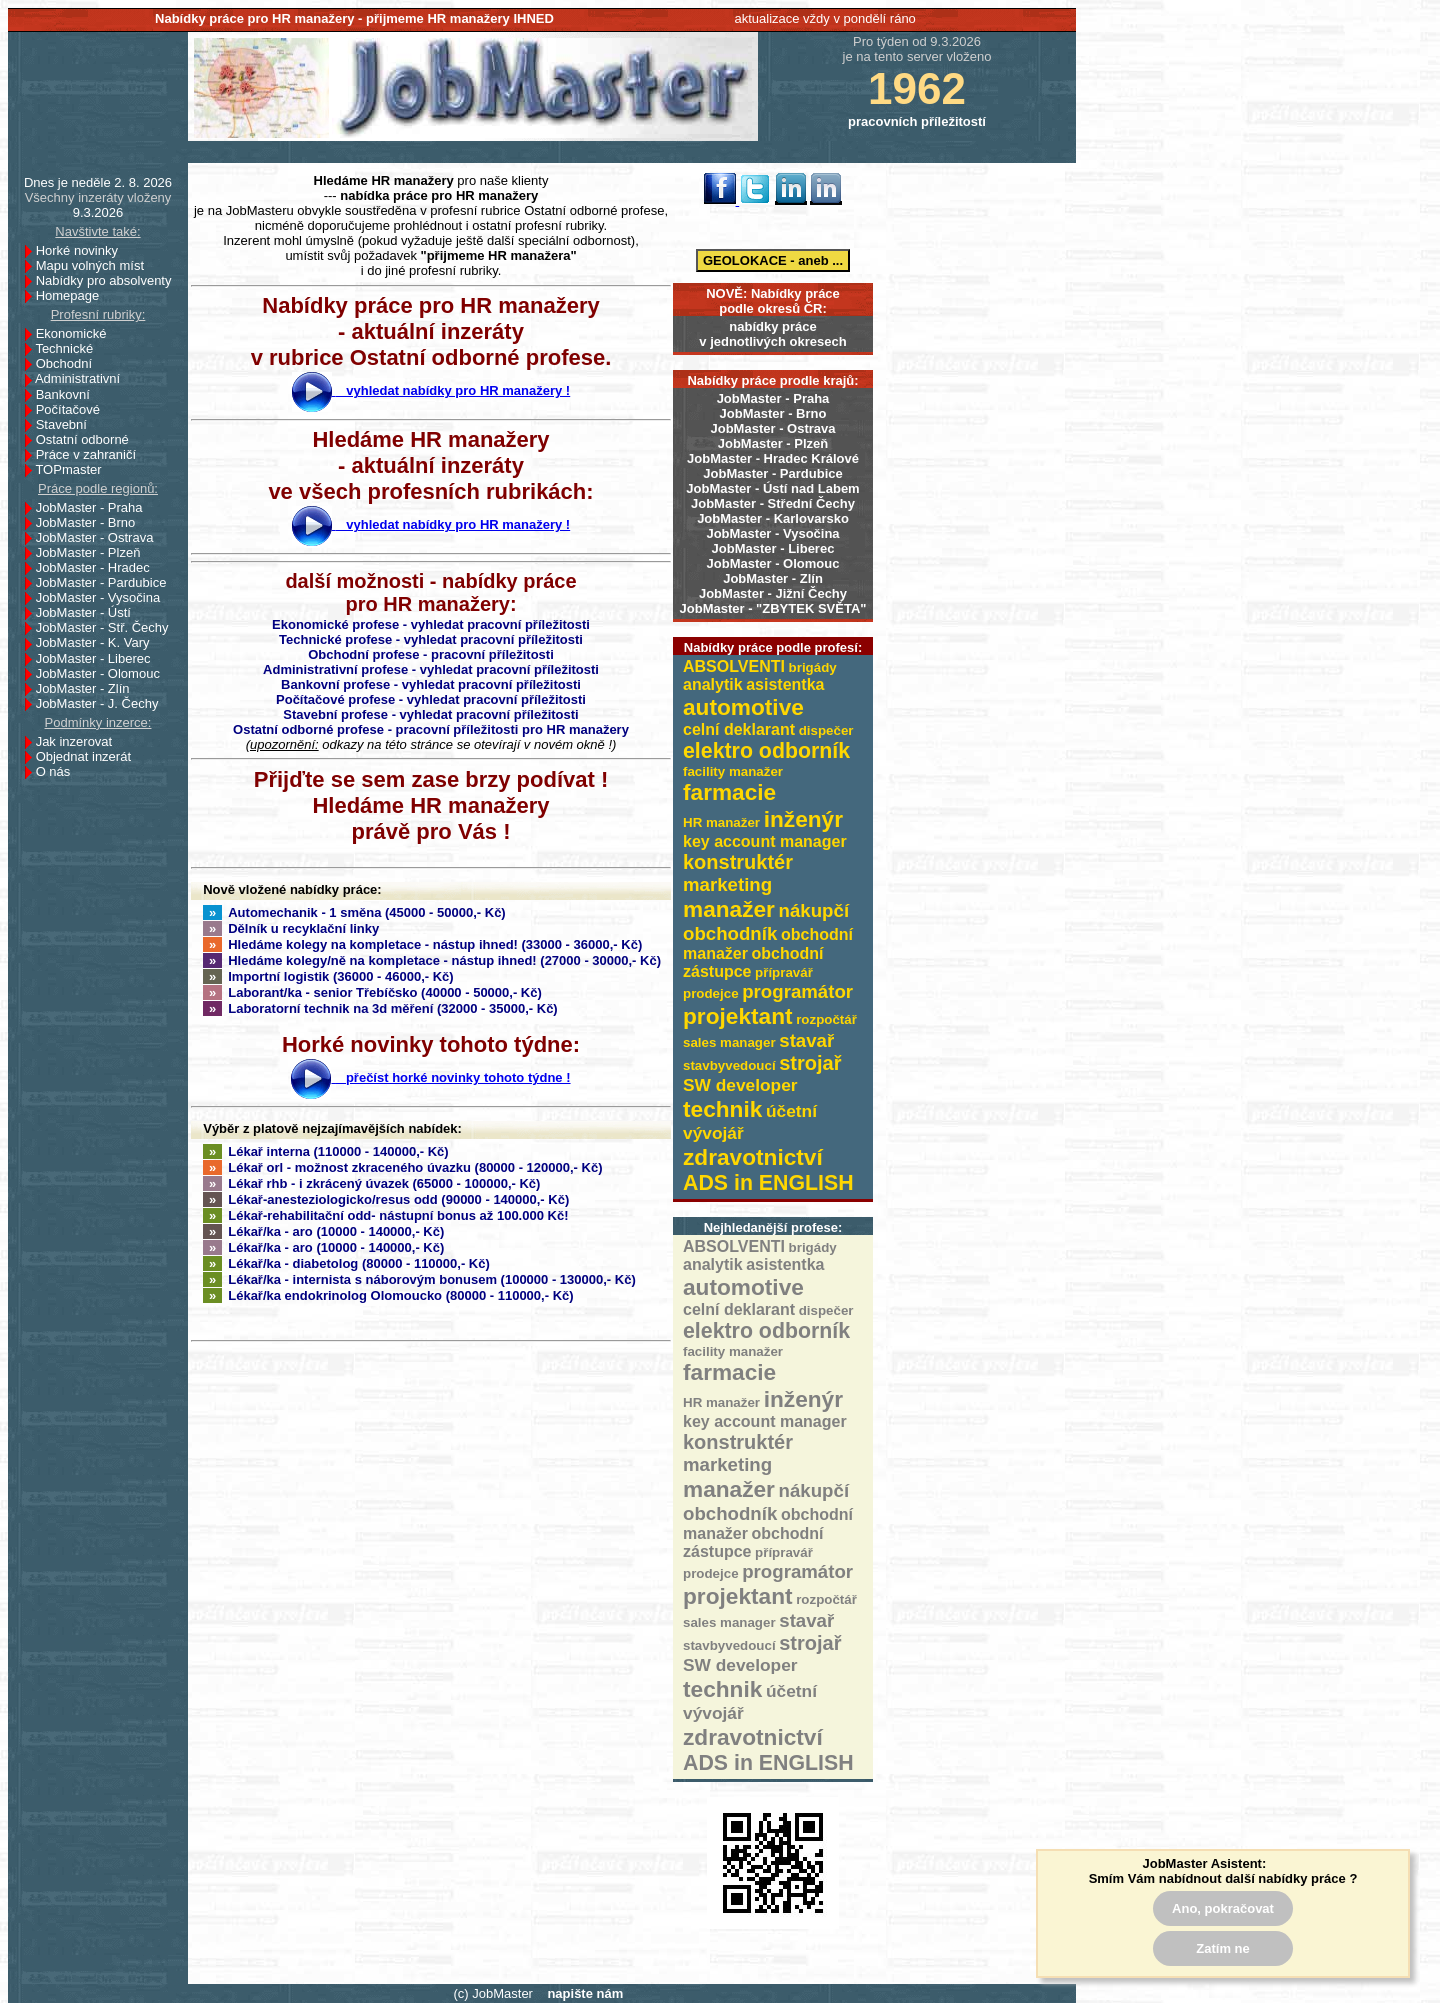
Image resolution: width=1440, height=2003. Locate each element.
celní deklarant (739, 729)
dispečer (826, 730)
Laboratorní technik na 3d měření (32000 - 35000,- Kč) (380, 1008)
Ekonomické (77, 333)
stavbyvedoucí (729, 1065)
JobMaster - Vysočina (772, 533)
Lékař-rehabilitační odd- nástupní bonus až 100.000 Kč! (385, 1215)
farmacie (729, 792)
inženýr (803, 819)
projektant (738, 1016)
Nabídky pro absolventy (104, 280)
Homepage (73, 295)
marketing (727, 884)
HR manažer (721, 822)
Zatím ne (1222, 1948)
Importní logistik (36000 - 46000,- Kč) (328, 976)
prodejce (711, 993)
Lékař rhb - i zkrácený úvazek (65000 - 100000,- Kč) (371, 1183)
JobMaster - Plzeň (773, 443)
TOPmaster (73, 469)
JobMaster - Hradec (98, 567)
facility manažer (733, 771)
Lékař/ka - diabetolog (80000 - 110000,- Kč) (346, 1263)
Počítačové (73, 409)
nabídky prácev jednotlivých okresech (772, 334)
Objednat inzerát (89, 756)
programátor (797, 991)
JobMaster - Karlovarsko (773, 518)
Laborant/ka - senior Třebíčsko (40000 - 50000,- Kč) (372, 992)
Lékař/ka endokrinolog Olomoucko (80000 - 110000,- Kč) (388, 1295)
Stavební (67, 424)
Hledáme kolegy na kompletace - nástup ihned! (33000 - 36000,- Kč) (422, 944)
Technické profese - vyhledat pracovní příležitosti (431, 639)
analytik (713, 684)
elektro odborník (766, 751)
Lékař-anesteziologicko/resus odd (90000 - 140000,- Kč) (386, 1199)
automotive (743, 707)
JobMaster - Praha (773, 398)
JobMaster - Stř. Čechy (108, 627)
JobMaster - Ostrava (773, 428)
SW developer (740, 1085)
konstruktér (738, 862)
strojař (810, 1063)
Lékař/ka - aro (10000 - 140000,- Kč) (323, 1231)
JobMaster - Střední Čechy (773, 503)
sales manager (729, 1042)
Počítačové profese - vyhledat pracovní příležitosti (431, 699)
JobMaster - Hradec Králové (773, 458)
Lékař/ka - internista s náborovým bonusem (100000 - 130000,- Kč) (419, 1279)
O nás (53, 771)
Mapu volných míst (95, 265)
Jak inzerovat (79, 741)
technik (722, 1109)
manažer (729, 909)
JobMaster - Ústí (89, 612)
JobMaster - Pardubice (772, 473)
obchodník (730, 933)
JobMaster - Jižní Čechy (773, 593)
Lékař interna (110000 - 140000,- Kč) (326, 1151)
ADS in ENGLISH (768, 1183)
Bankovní (68, 394)
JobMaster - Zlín (773, 578)
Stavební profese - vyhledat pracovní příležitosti (430, 714)
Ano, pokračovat (1223, 1908)
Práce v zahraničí (91, 454)
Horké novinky (82, 250)
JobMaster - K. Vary (98, 642)
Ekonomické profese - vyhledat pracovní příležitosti (431, 624)
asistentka (785, 684)
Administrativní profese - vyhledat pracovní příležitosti (431, 669)
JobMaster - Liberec (773, 548)
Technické (69, 348)
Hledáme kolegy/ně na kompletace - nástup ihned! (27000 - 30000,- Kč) (432, 960)
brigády (813, 667)
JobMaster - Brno (773, 413)
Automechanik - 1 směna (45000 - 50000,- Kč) (354, 912)
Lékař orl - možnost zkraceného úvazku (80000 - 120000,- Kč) (403, 1167)
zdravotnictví (753, 1157)
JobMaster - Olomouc (773, 563)
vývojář (713, 1133)
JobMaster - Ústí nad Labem (772, 488)
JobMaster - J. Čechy (103, 703)
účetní (791, 1111)
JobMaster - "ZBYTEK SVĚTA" (773, 608)
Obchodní (69, 363)
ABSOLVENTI (734, 666)
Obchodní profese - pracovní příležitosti (431, 654)
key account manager (765, 841)
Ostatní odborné (88, 439)
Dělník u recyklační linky (291, 928)
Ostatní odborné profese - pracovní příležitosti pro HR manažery (431, 729)
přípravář (784, 972)
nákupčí (814, 910)
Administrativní (83, 378)
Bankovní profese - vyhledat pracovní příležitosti (431, 684)
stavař (806, 1040)
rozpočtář (826, 1019)
